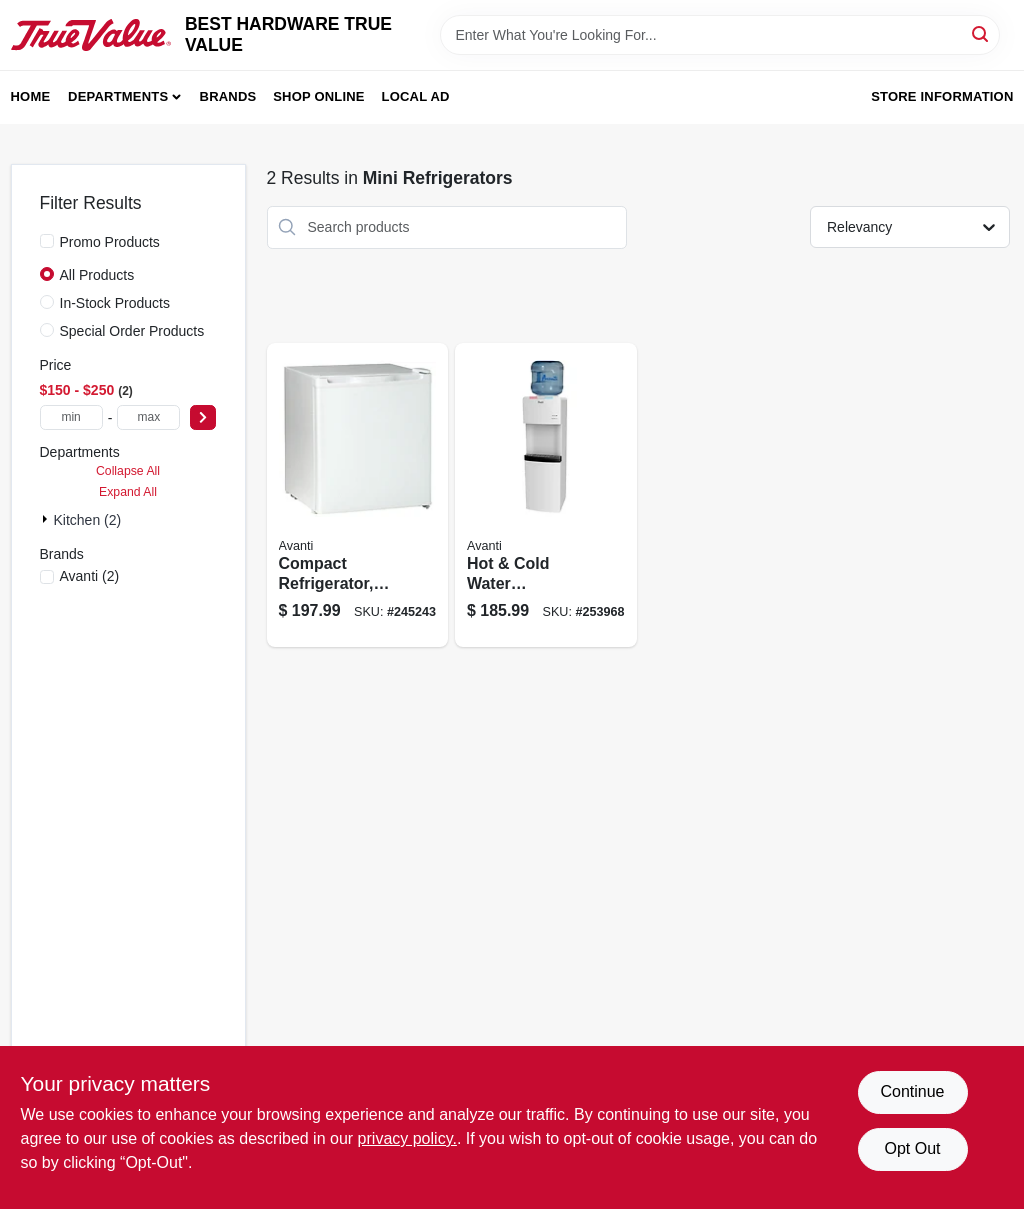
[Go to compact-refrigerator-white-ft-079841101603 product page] (358, 495)
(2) (90, 576)
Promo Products (110, 242)
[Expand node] (47, 519)
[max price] (148, 417)
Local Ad (416, 96)
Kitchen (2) (88, 520)
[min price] (71, 417)
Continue (912, 1091)
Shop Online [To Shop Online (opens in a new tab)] (319, 96)
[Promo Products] (47, 241)
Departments (118, 96)
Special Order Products (132, 331)
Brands (228, 96)
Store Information (942, 96)
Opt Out (912, 1148)
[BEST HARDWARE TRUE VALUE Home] (91, 35)
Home (31, 96)
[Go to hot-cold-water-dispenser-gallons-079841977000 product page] (546, 495)
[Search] (981, 33)
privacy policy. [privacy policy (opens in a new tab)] (407, 1138)
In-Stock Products (115, 303)
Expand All (128, 492)
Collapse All (128, 471)
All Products (97, 275)
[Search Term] (720, 35)
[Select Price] (203, 417)
